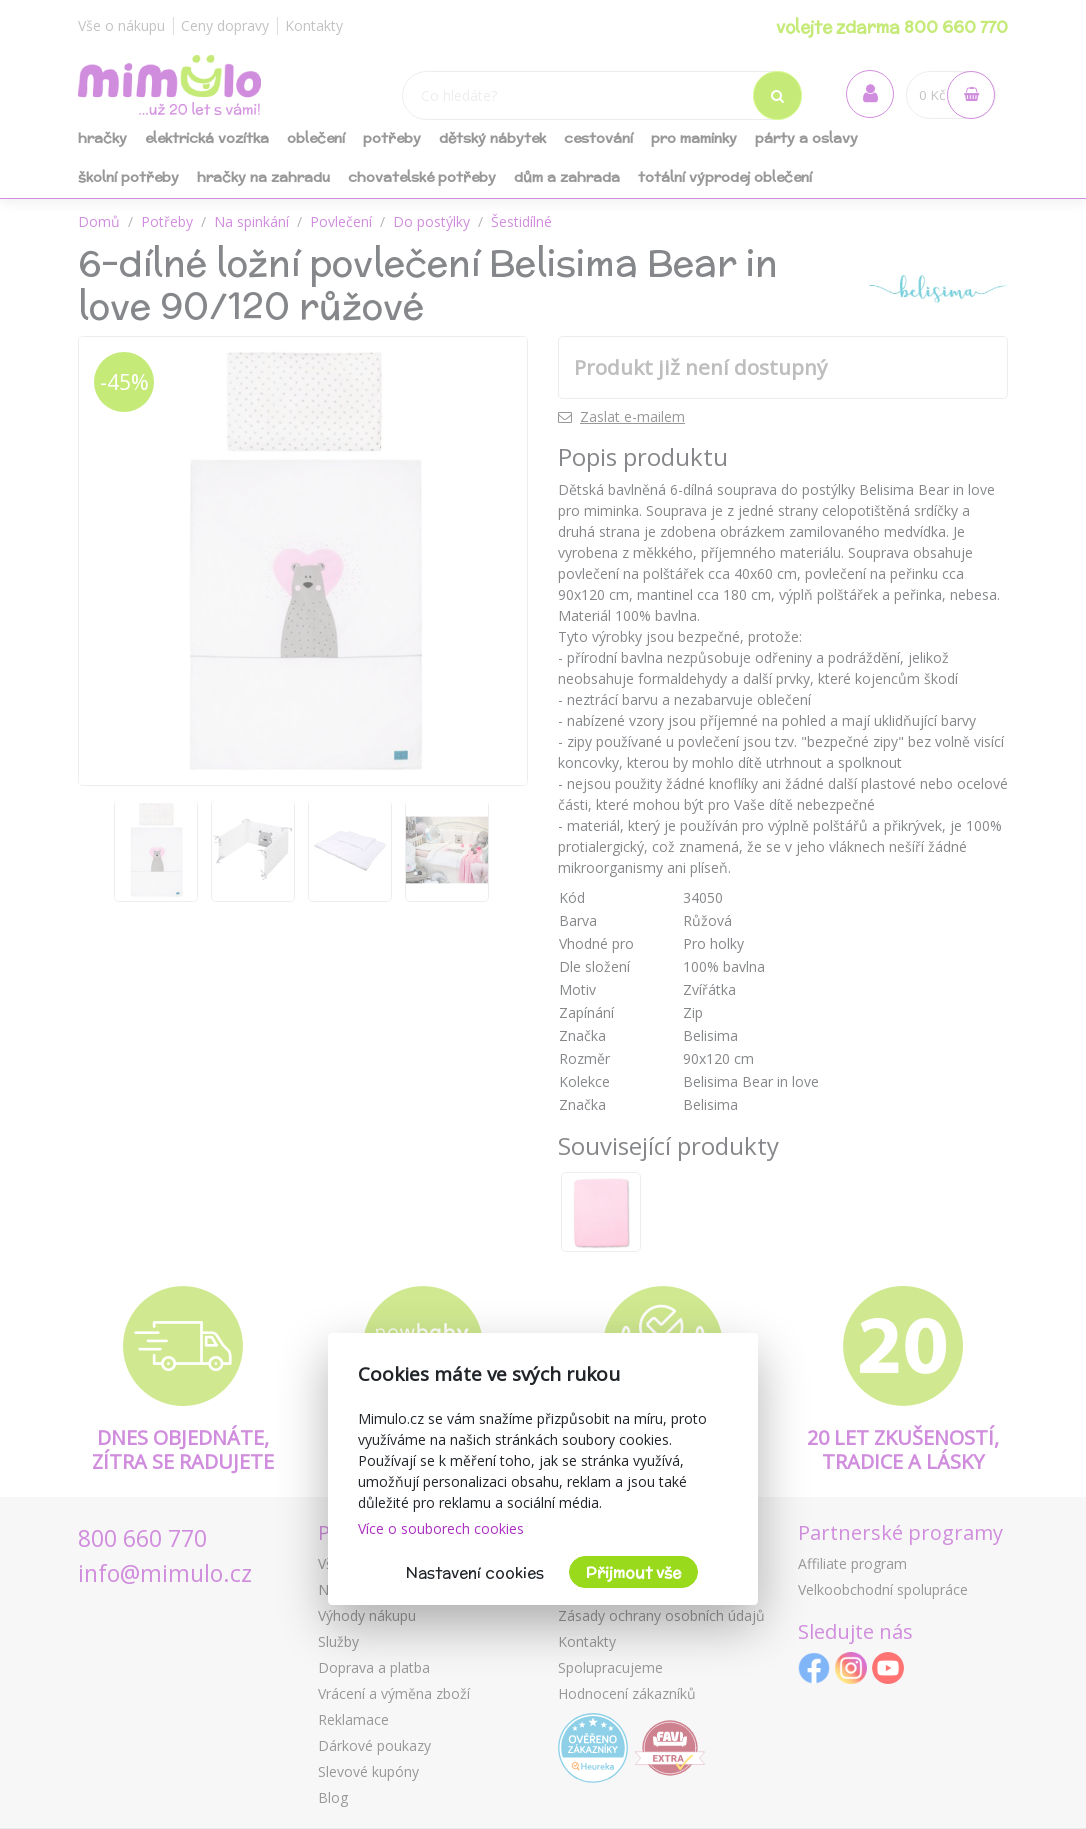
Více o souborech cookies (441, 1528)
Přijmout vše (633, 1572)
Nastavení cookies (475, 1572)
